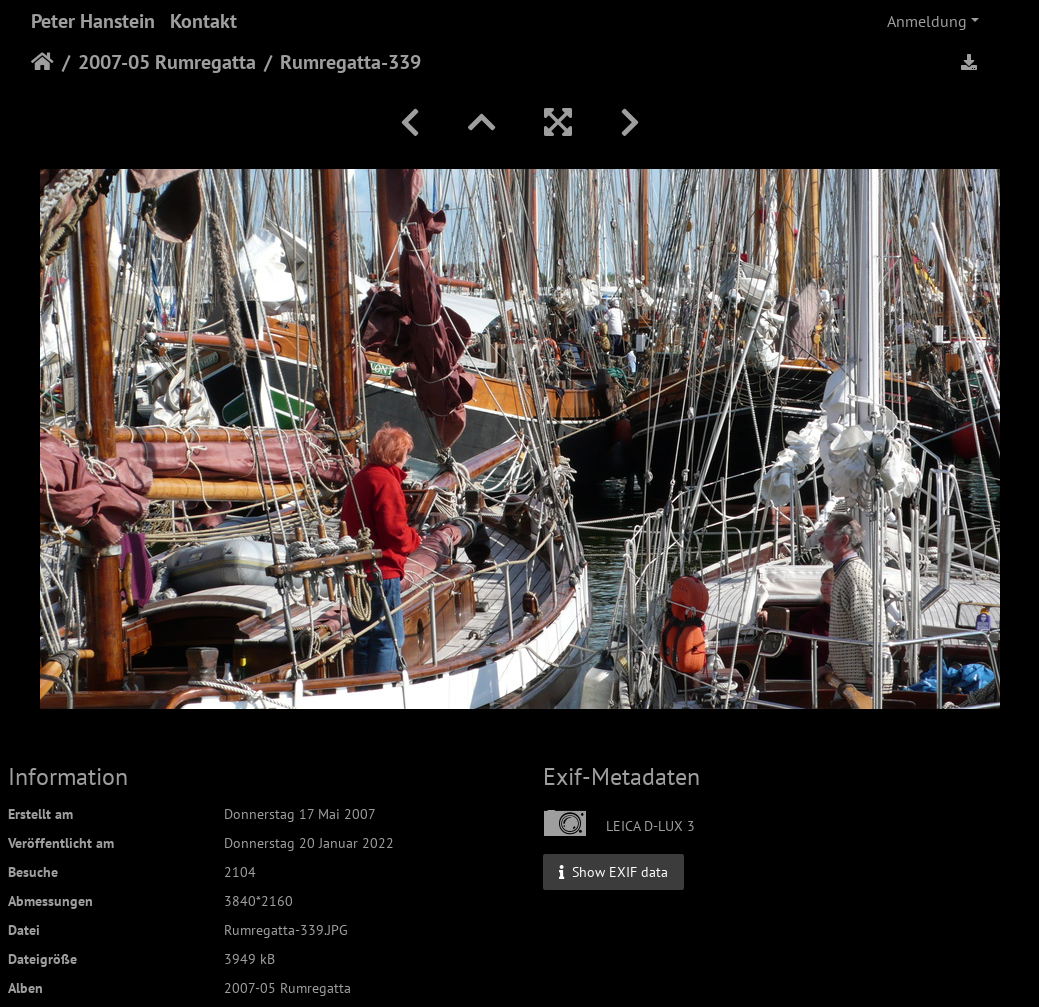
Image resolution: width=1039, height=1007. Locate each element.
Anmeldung (927, 21)
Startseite (42, 62)
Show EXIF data (613, 871)
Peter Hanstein (93, 21)
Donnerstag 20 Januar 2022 (309, 843)
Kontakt (203, 21)
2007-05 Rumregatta (167, 62)
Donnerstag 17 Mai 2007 (300, 814)
